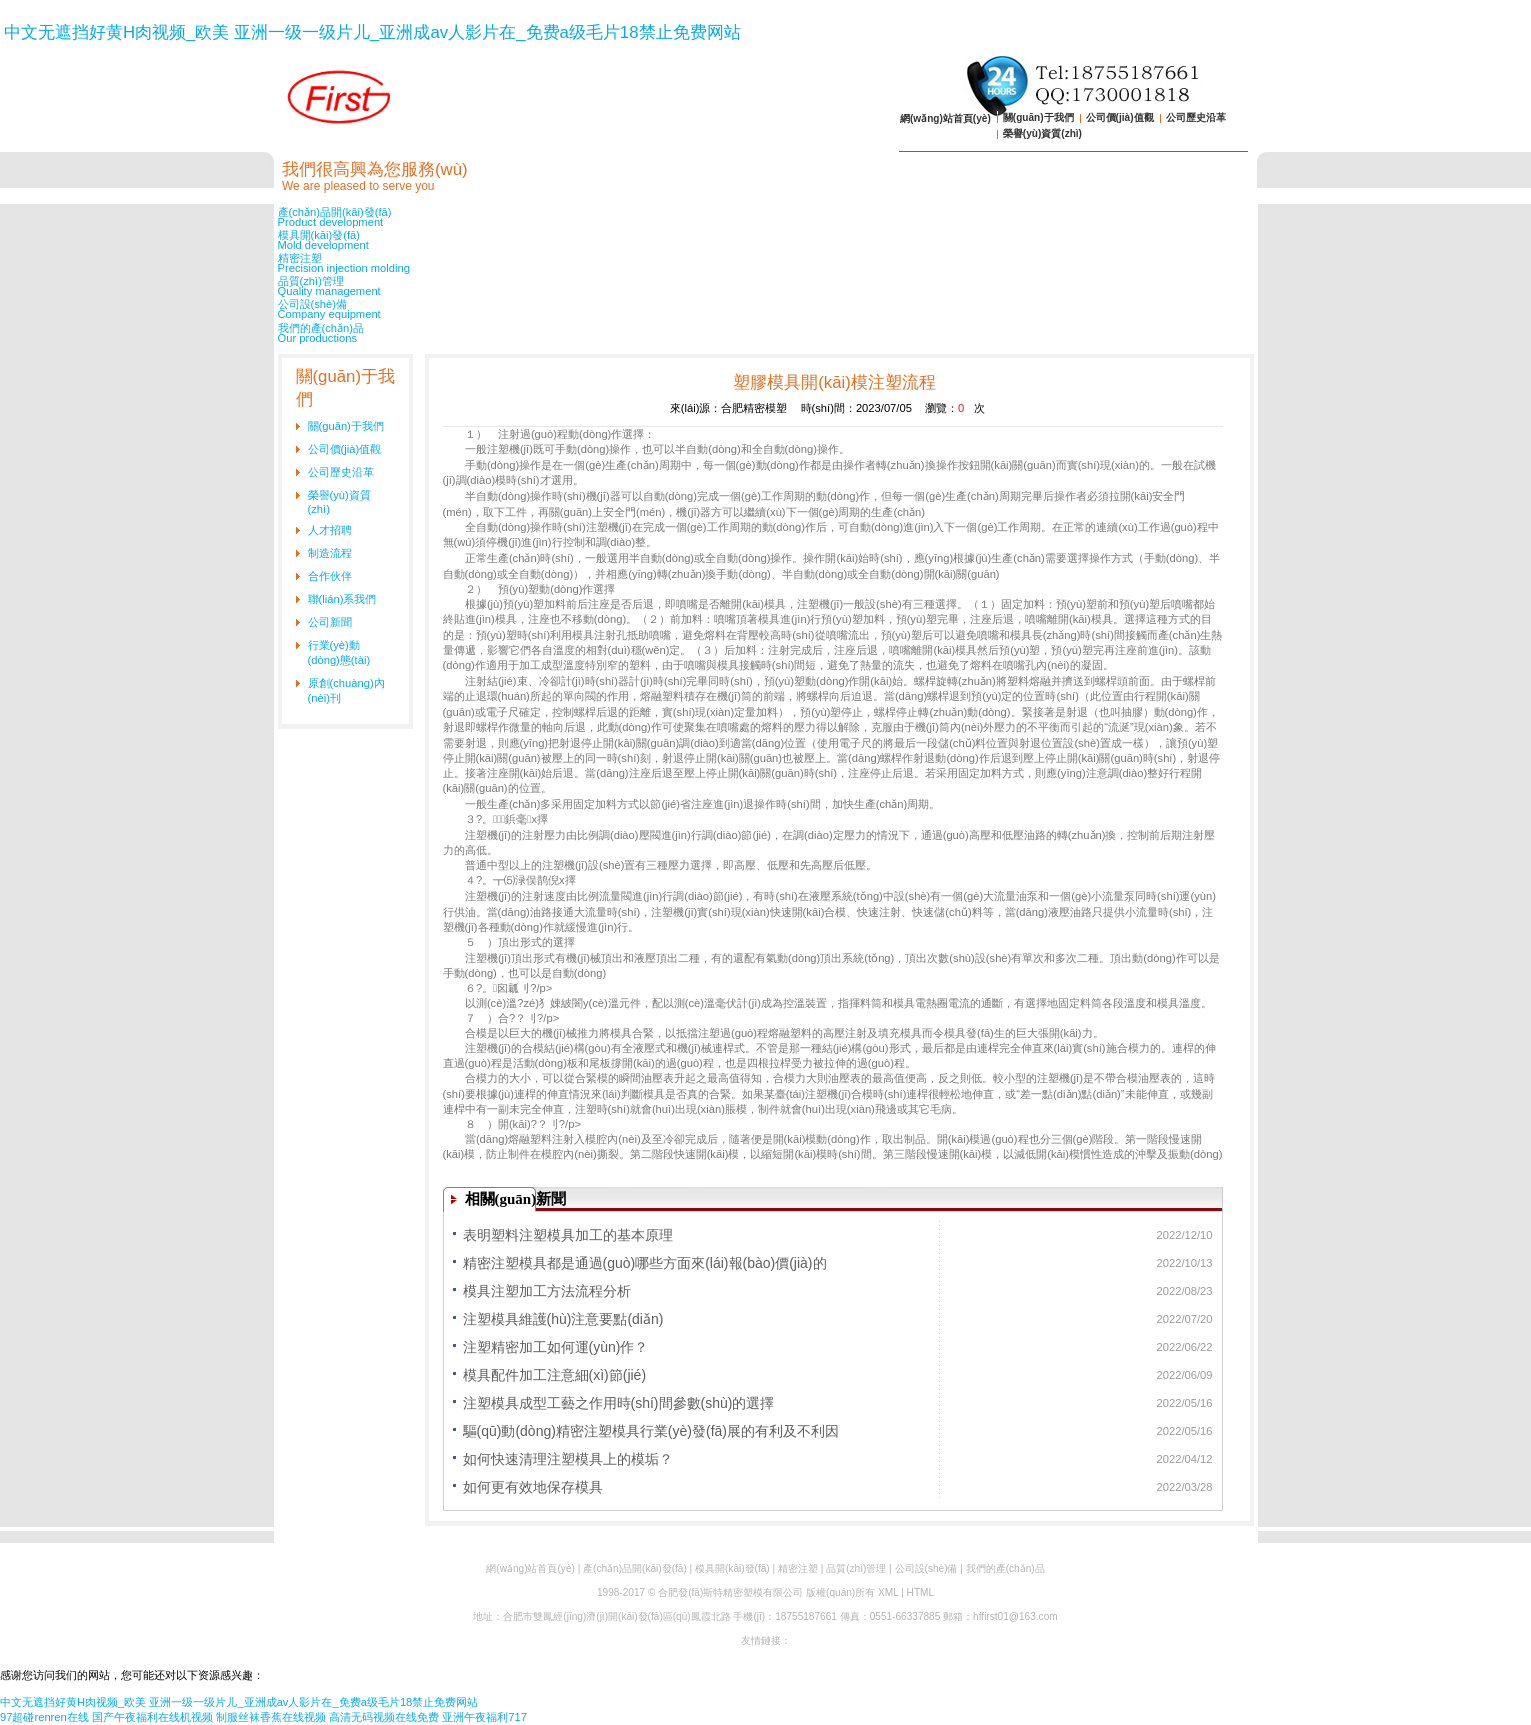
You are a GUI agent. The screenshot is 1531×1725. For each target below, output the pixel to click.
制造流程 (330, 553)
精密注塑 (766, 263)
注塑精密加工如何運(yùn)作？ (556, 1347)
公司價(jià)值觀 (1120, 117)
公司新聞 (330, 622)
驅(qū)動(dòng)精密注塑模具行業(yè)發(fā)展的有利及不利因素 (651, 1434)
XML (888, 1592)
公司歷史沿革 (1196, 117)
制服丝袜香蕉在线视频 (271, 1717)
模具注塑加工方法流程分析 (547, 1291)
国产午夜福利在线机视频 (152, 1717)
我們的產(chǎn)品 (766, 333)
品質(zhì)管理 (766, 286)
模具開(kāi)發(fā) (766, 240)
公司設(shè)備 (766, 309)
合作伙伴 (330, 576)
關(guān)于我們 (1038, 117)
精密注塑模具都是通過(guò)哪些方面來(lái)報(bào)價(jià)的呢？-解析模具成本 (645, 1266)
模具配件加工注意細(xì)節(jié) (555, 1375)
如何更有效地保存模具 (533, 1487)
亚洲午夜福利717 (484, 1717)
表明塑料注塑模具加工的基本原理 (568, 1235)
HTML (920, 1592)
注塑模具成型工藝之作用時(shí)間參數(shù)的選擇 (619, 1403)
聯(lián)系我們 (342, 599)
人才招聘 (330, 530)
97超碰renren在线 (44, 1717)
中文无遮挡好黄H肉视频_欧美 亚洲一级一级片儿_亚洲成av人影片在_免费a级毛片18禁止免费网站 (372, 32)
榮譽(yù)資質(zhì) (1042, 133)
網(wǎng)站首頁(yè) (945, 118)
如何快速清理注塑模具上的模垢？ (568, 1459)
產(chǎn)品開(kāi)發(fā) (766, 217)
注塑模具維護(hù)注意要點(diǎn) (563, 1319)
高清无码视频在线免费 (384, 1717)
